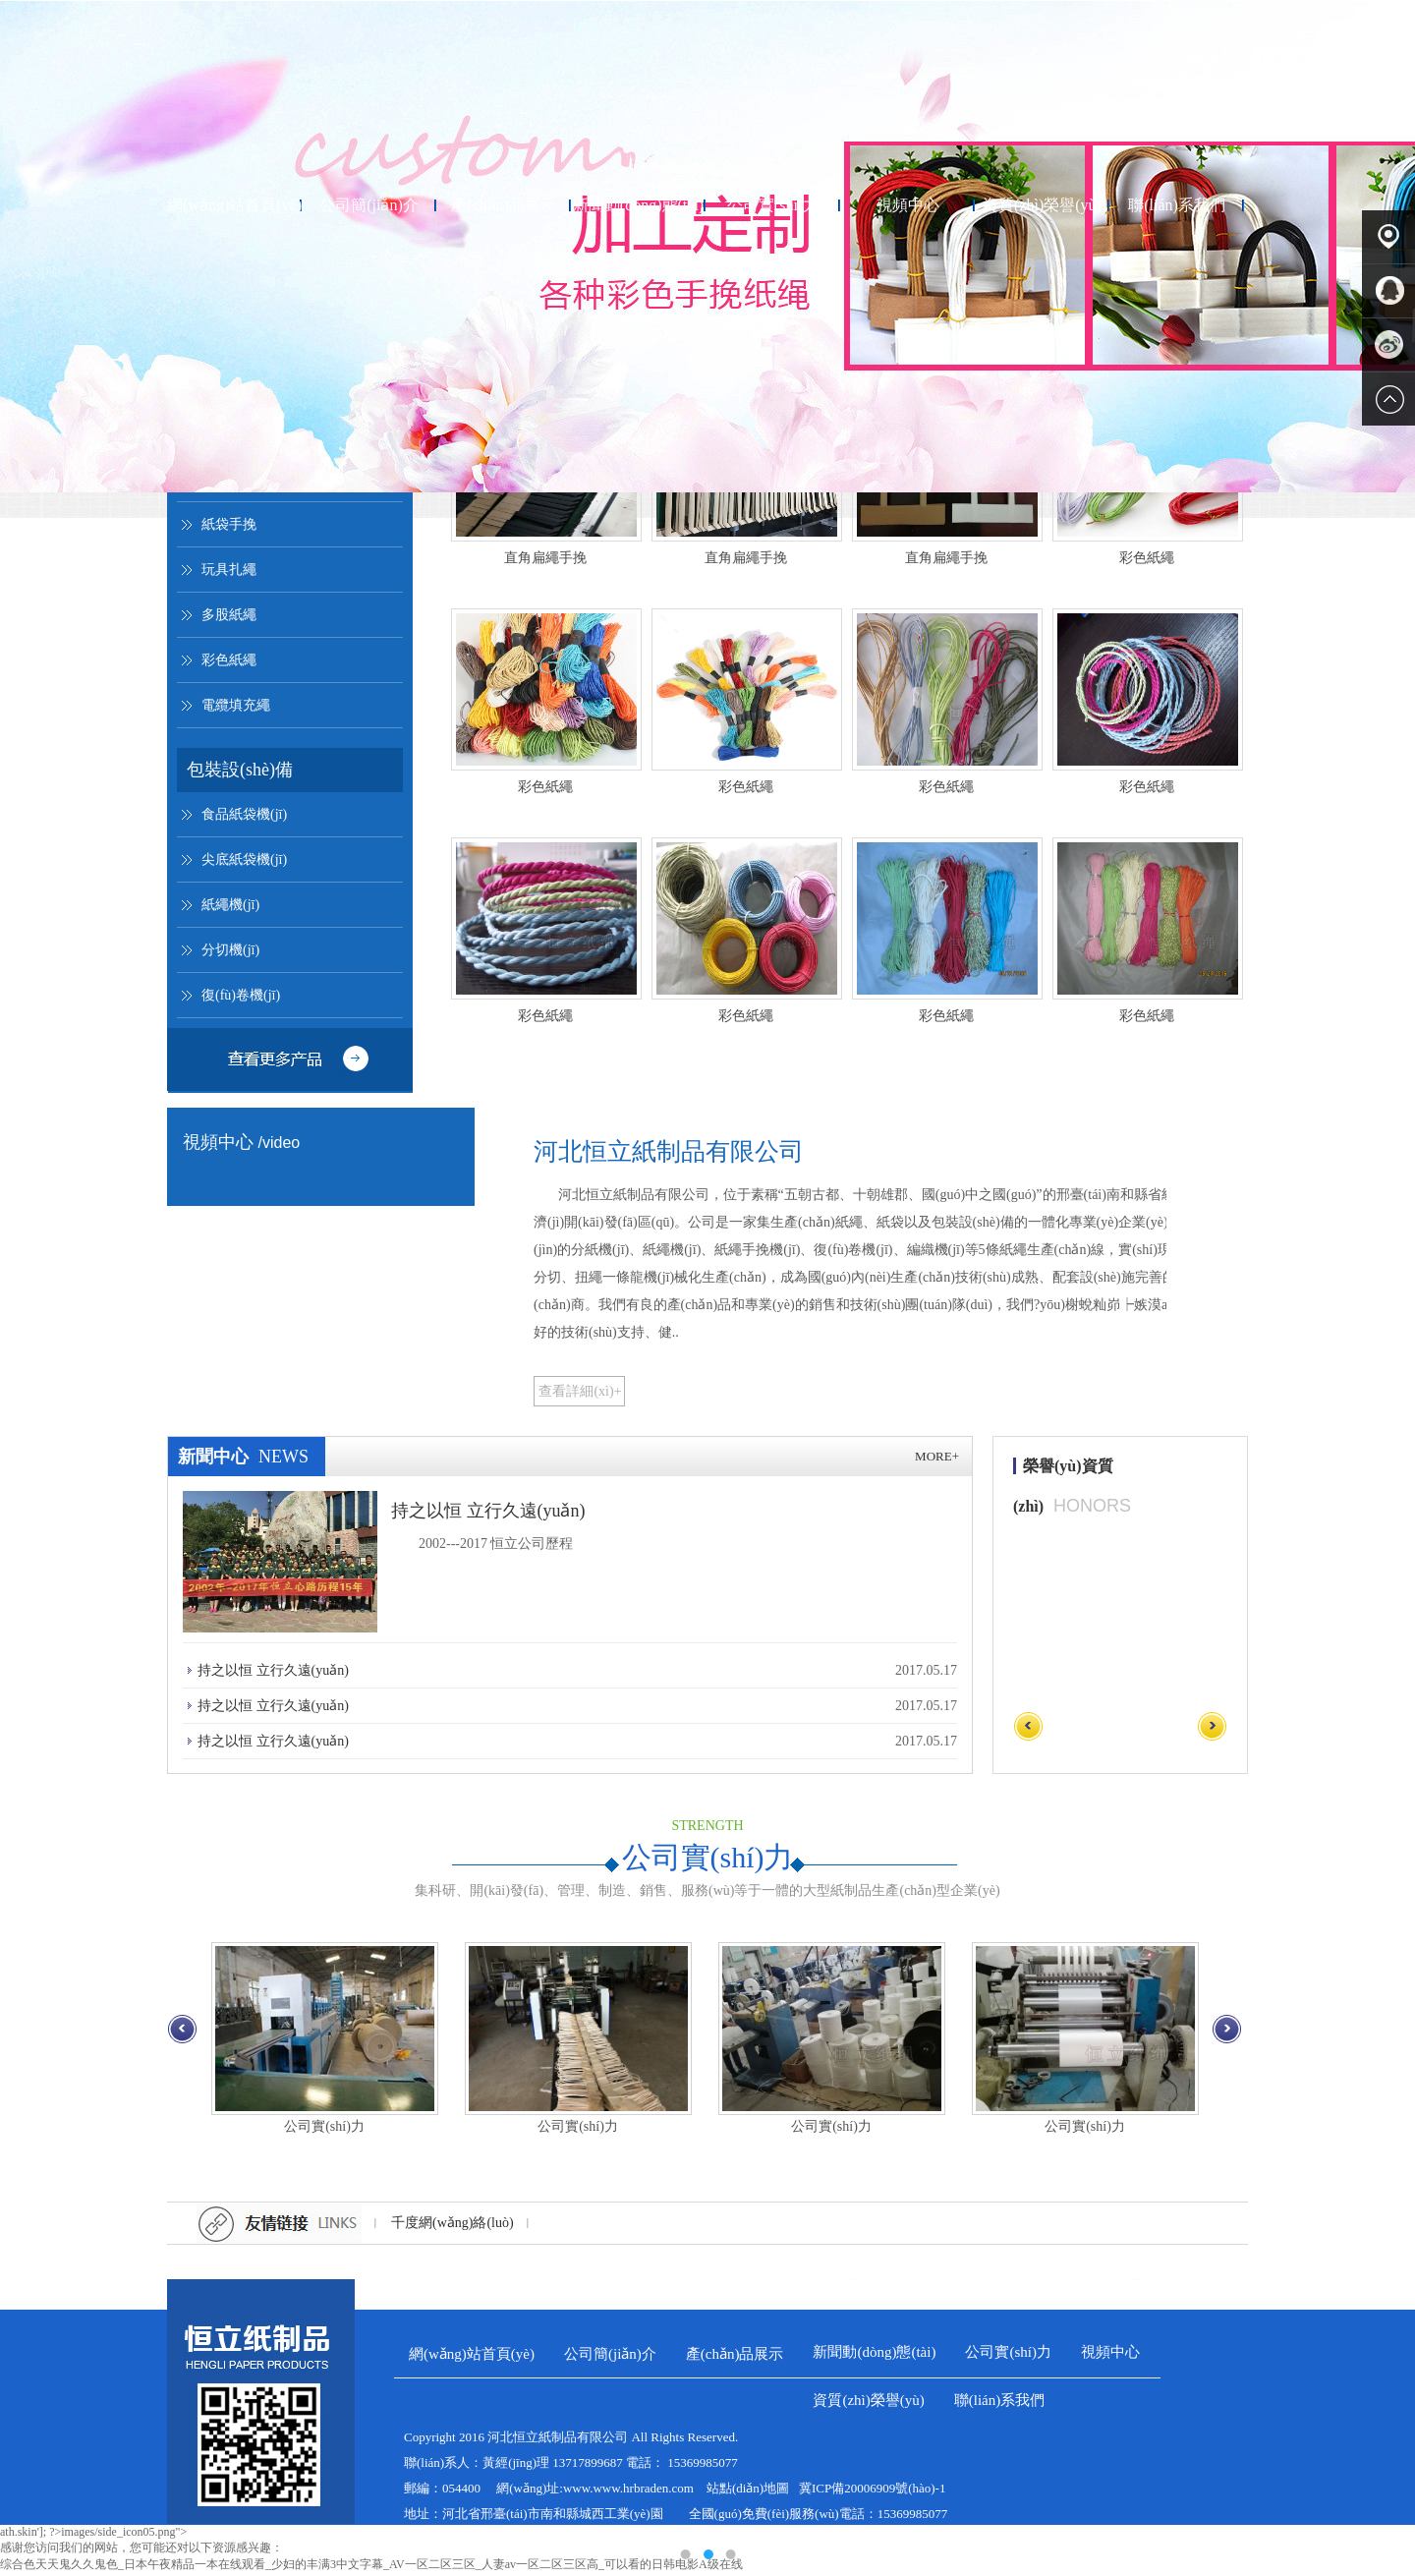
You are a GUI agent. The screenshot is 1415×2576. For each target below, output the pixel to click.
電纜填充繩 (235, 708)
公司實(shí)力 (773, 208)
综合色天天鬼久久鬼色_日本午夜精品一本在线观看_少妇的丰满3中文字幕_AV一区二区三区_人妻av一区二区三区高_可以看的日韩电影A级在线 (371, 2567)
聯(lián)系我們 (1176, 208)
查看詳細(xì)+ (579, 1394)
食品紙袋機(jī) (244, 817)
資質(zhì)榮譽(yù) (1042, 208)
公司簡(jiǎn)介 (369, 208)
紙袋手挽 (228, 527)
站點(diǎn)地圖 (748, 2491)
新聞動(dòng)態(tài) (638, 208)
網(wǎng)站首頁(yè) (234, 208)
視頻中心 (908, 208)
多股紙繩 (228, 617)
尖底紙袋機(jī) (244, 862)
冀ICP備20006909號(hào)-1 (872, 2491)
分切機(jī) (230, 952)
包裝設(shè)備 (240, 772)
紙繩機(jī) (230, 907)
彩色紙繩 (228, 663)
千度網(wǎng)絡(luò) (452, 2225)
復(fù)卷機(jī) (240, 998)
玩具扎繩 (228, 572)
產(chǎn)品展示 (503, 208)
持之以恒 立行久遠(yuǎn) (488, 1513)
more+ (937, 1459)
